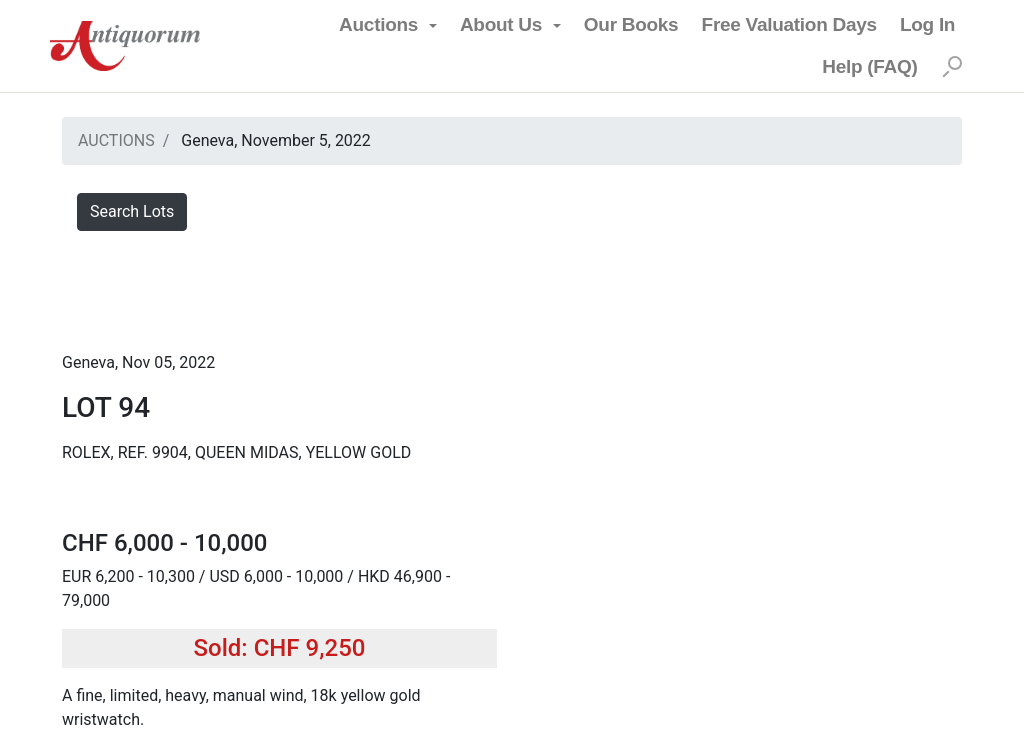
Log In (927, 24)
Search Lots (132, 211)
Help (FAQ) (869, 66)
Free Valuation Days (789, 24)
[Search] (952, 67)
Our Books (631, 24)
